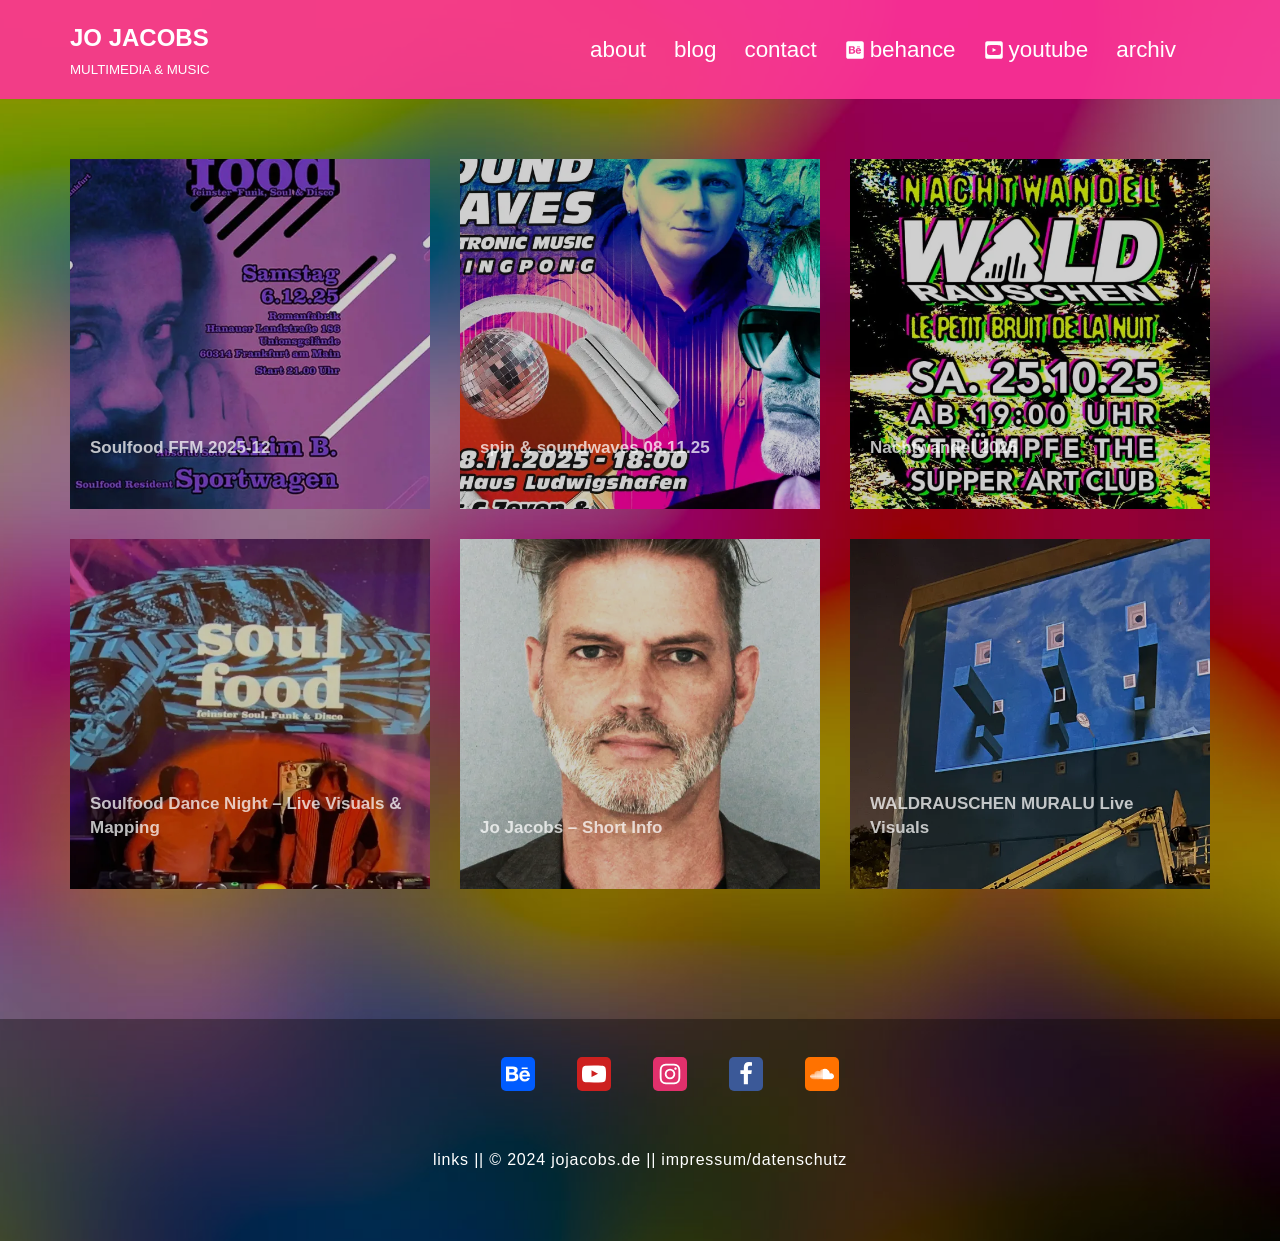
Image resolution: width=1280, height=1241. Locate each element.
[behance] (518, 1074)
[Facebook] (746, 1074)
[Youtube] (594, 1074)
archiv (1146, 49)
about (618, 49)
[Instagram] (670, 1074)
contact (780, 49)
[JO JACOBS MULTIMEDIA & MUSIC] (140, 49)
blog (695, 49)
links (451, 1159)
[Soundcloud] (822, 1074)
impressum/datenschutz (754, 1159)
